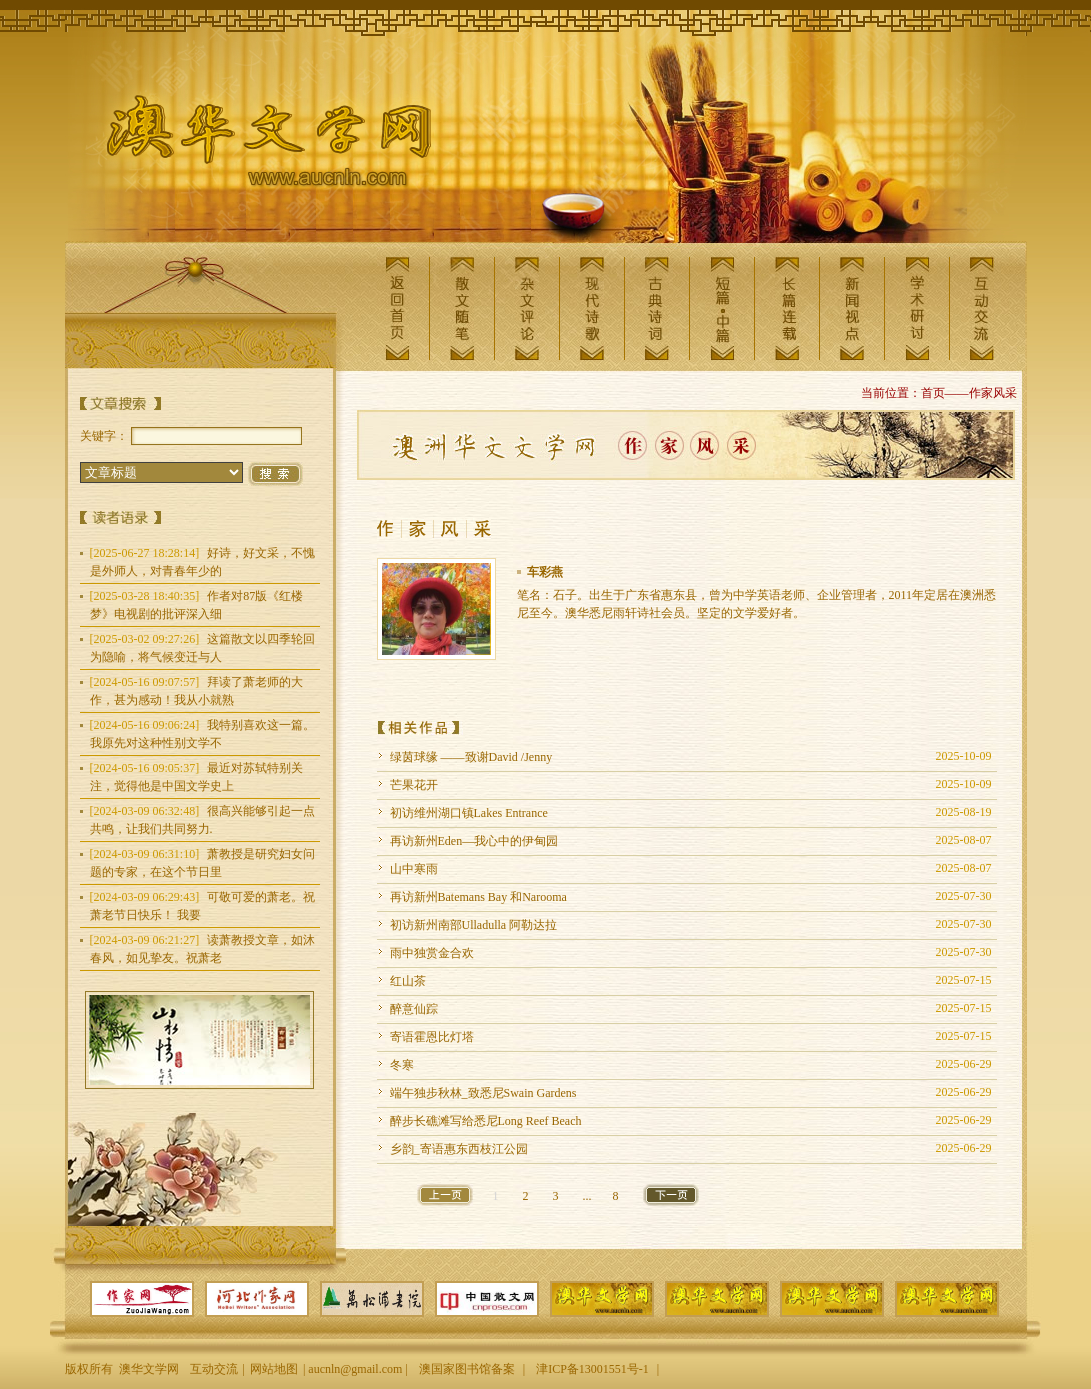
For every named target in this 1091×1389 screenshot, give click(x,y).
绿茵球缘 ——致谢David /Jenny (471, 757)
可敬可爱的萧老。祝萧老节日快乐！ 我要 (203, 906)
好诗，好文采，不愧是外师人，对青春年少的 (203, 562)
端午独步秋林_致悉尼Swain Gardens (483, 1093)
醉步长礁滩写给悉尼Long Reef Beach (486, 1121)
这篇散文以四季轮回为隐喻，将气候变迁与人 (203, 648)
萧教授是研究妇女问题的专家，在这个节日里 (203, 863)
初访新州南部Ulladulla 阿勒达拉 (474, 925)
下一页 (671, 1195)
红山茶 (408, 981)
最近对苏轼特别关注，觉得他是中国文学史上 (197, 777)
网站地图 (274, 1369)
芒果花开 (414, 785)
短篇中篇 (722, 308)
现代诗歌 (592, 308)
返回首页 (397, 308)
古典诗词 (657, 308)
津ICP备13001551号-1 (592, 1369)
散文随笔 (462, 308)
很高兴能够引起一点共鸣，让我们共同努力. (203, 820)
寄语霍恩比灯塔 (432, 1037)
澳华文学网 (253, 146)
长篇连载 (787, 308)
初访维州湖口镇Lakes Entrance (469, 813)
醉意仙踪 (414, 1009)
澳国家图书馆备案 (467, 1369)
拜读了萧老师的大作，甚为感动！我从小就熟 (197, 691)
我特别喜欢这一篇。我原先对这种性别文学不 (203, 734)
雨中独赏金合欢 (432, 953)
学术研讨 (917, 308)
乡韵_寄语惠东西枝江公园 (459, 1149)
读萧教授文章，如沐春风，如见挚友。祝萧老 (203, 949)
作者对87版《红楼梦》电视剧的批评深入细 (197, 605)
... (587, 1196)
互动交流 (982, 308)
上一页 (445, 1195)
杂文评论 (527, 308)
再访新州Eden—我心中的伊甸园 (474, 841)
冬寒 (402, 1065)
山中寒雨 (414, 869)
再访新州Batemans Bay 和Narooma (478, 897)
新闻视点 (852, 308)
